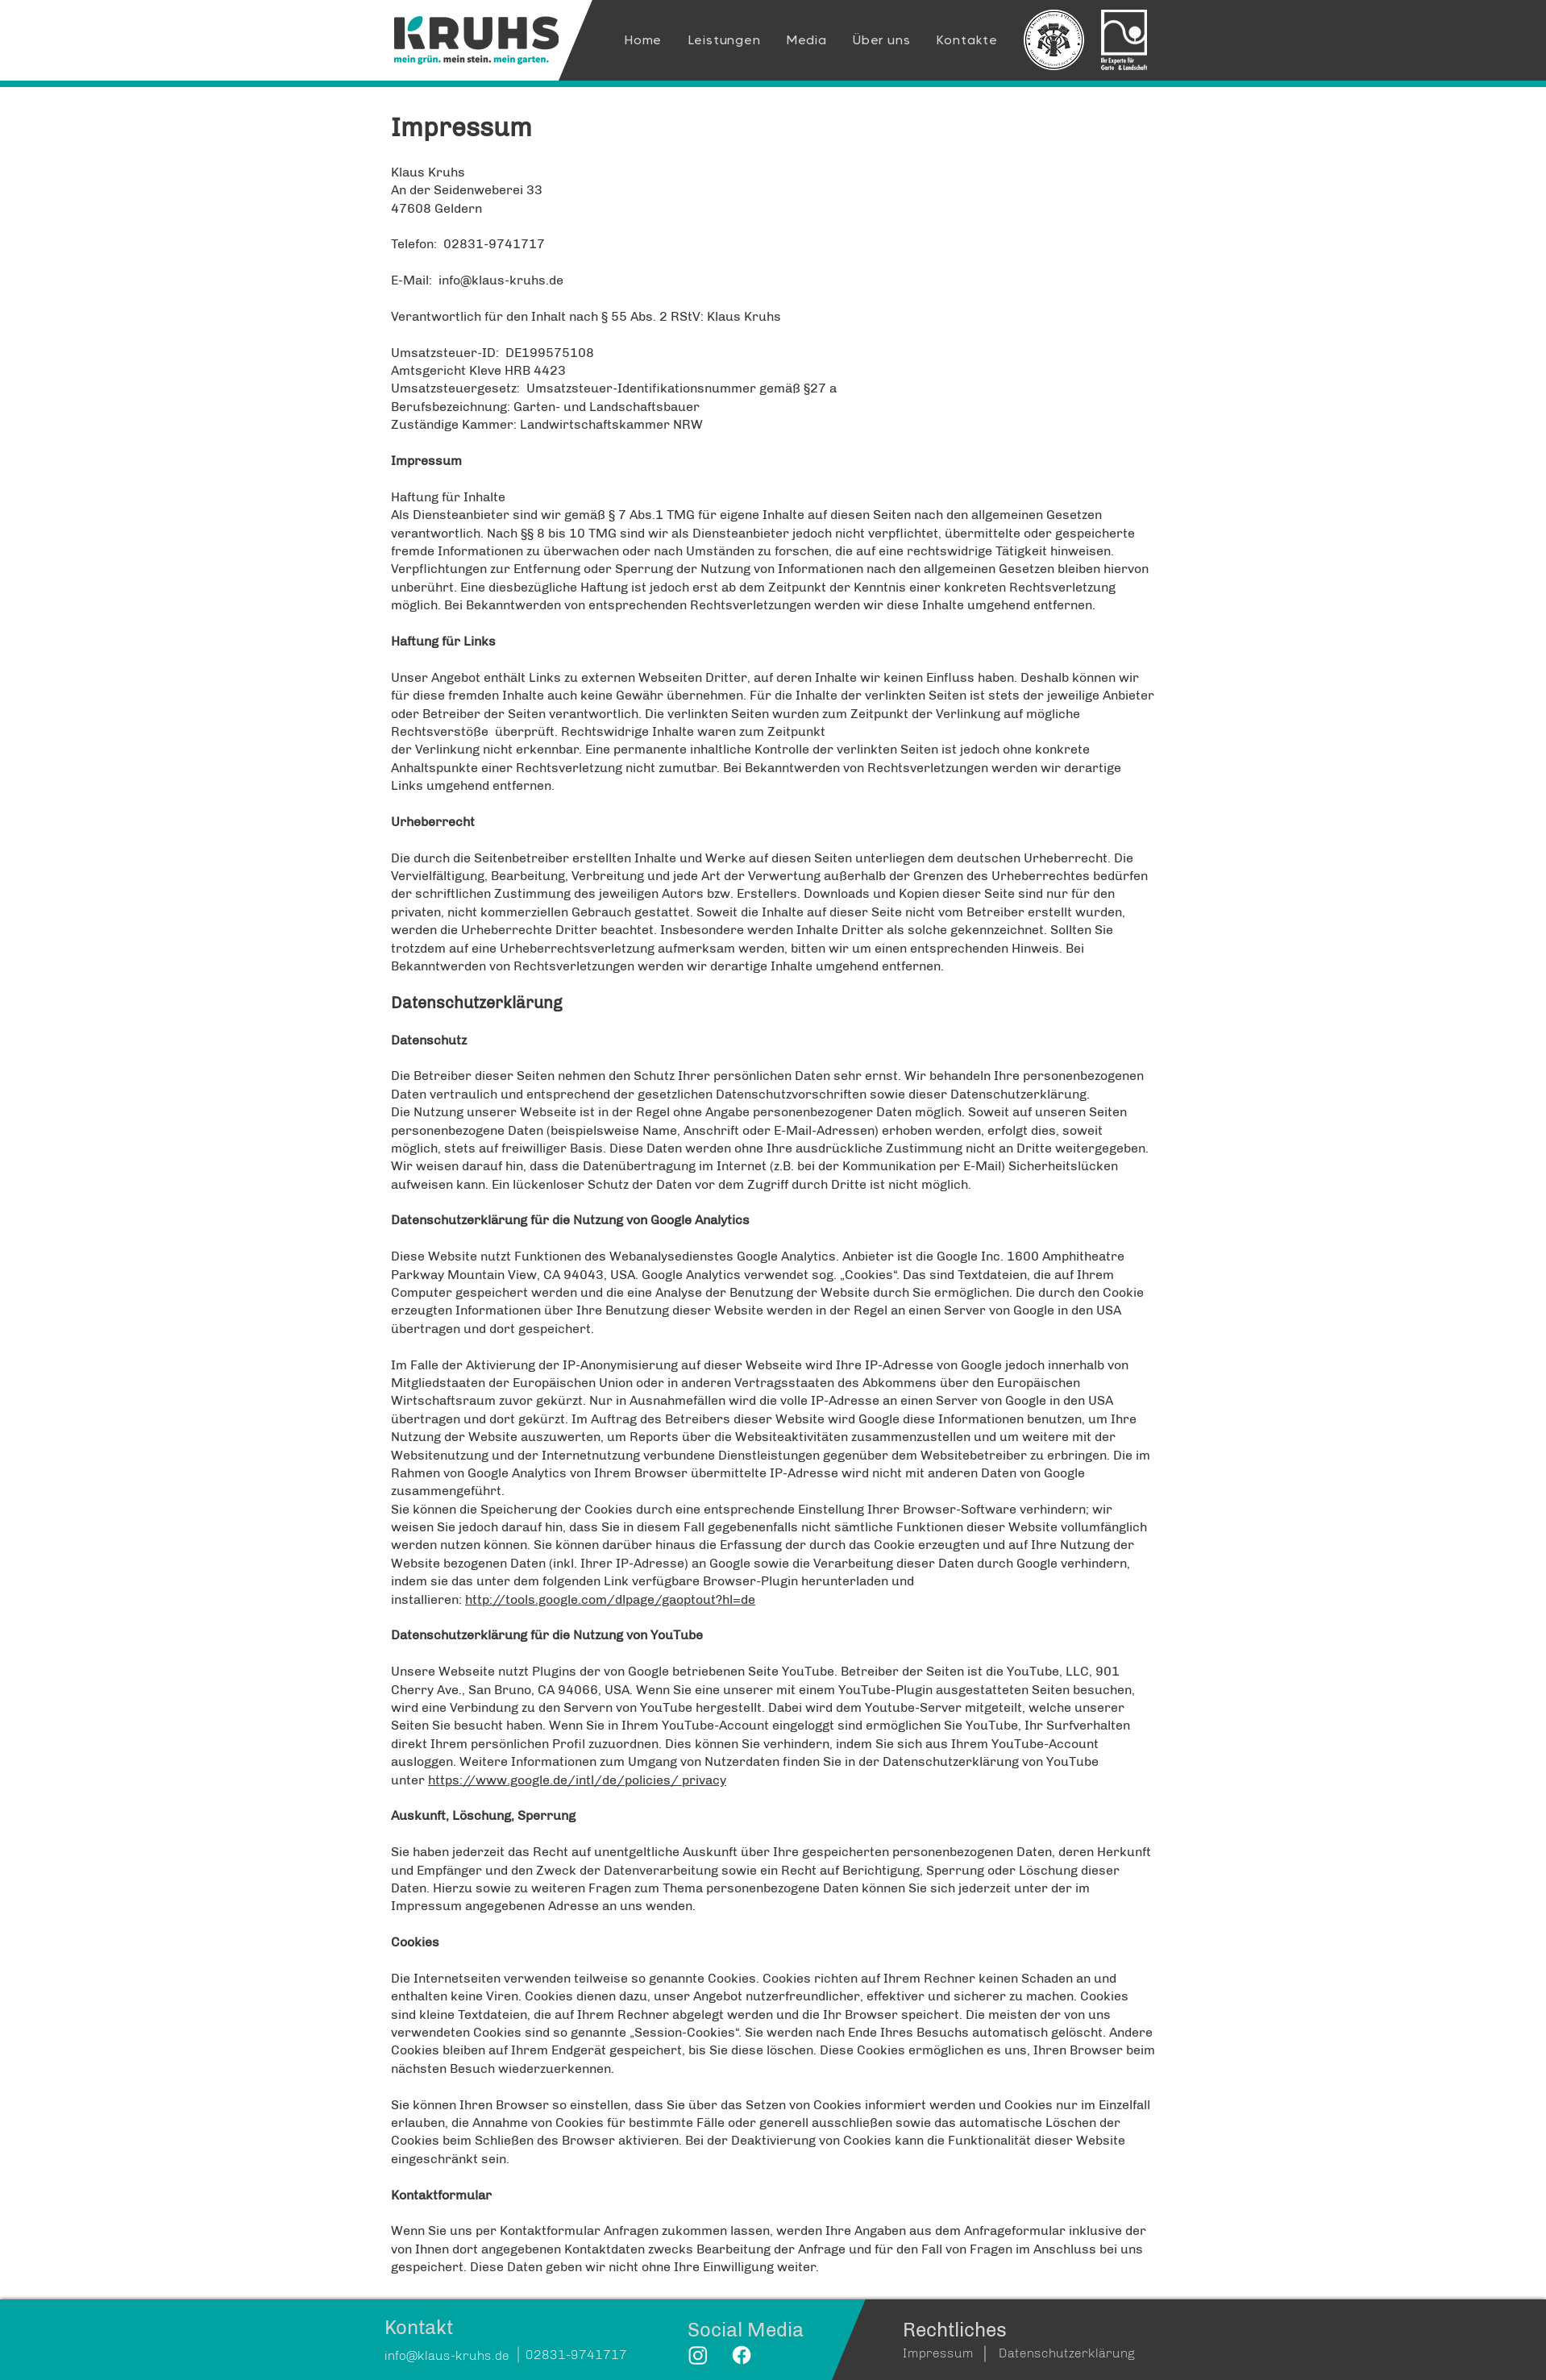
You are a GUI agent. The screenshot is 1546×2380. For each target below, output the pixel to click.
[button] (807, 40)
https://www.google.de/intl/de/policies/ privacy (577, 1780)
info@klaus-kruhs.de (500, 280)
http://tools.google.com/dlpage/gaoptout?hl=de (610, 1599)
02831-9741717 (576, 2354)
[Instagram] (698, 2355)
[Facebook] (741, 2355)
